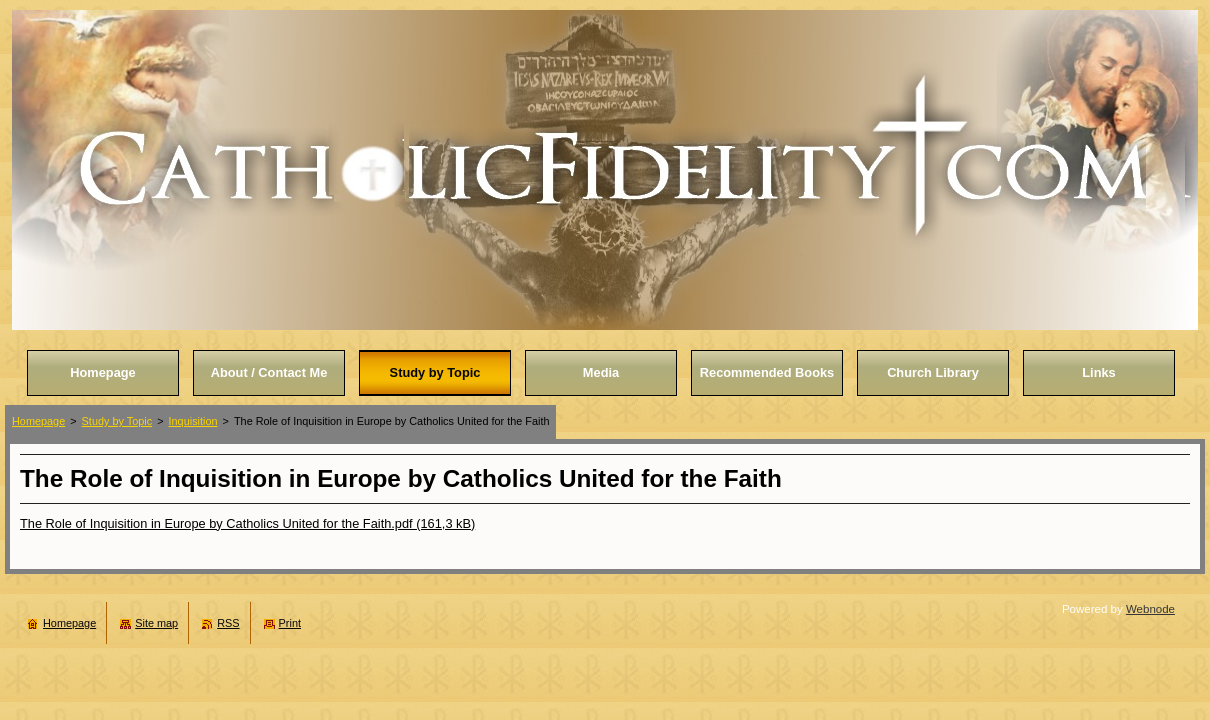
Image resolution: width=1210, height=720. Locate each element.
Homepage (38, 421)
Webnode (1150, 609)
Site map (156, 623)
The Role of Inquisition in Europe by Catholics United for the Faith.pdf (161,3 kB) (247, 523)
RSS (228, 623)
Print (290, 623)
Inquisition (193, 421)
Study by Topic (117, 421)
